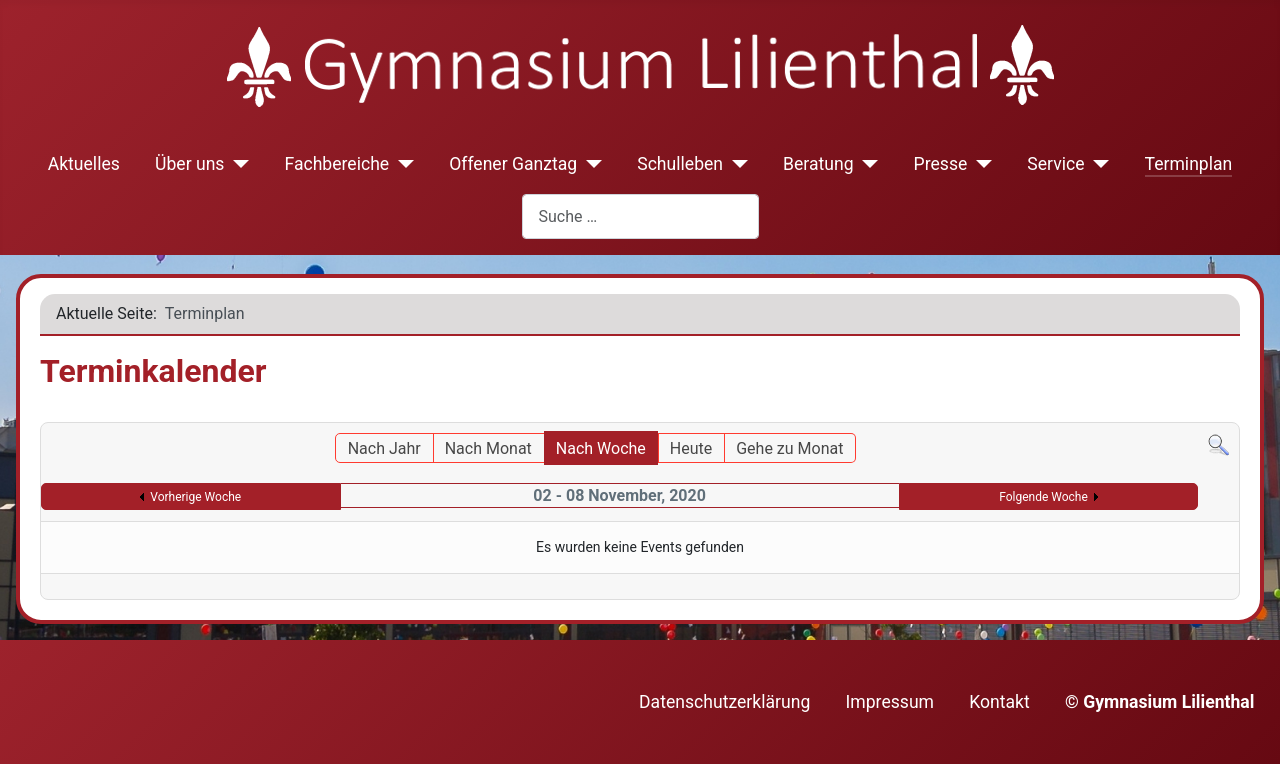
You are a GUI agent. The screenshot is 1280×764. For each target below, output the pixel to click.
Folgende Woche (1043, 497)
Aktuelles (84, 164)
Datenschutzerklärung (724, 702)
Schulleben (680, 164)
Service (1055, 164)
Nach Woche (601, 448)
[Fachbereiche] (401, 164)
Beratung (818, 164)
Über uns (189, 164)
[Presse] (979, 164)
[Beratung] (866, 164)
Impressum (890, 702)
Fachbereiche (336, 164)
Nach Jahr (384, 448)
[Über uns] (236, 164)
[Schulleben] (735, 164)
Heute (691, 448)
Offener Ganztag (513, 164)
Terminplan (1189, 164)
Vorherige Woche (195, 497)
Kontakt (999, 702)
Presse (941, 164)
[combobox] (640, 216)
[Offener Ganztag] (589, 164)
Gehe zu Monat (789, 448)
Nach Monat (488, 448)
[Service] (1097, 164)
